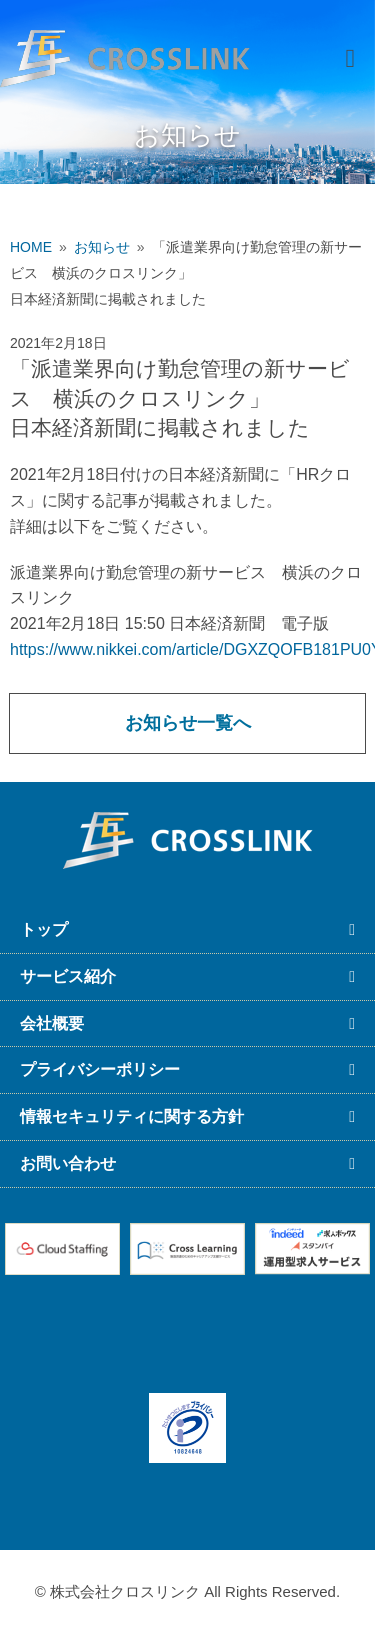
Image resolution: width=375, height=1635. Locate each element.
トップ (44, 929)
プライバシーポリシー (100, 1069)
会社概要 (52, 1023)
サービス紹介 (68, 976)
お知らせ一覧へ (188, 723)
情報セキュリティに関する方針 (132, 1116)
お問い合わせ (68, 1163)
